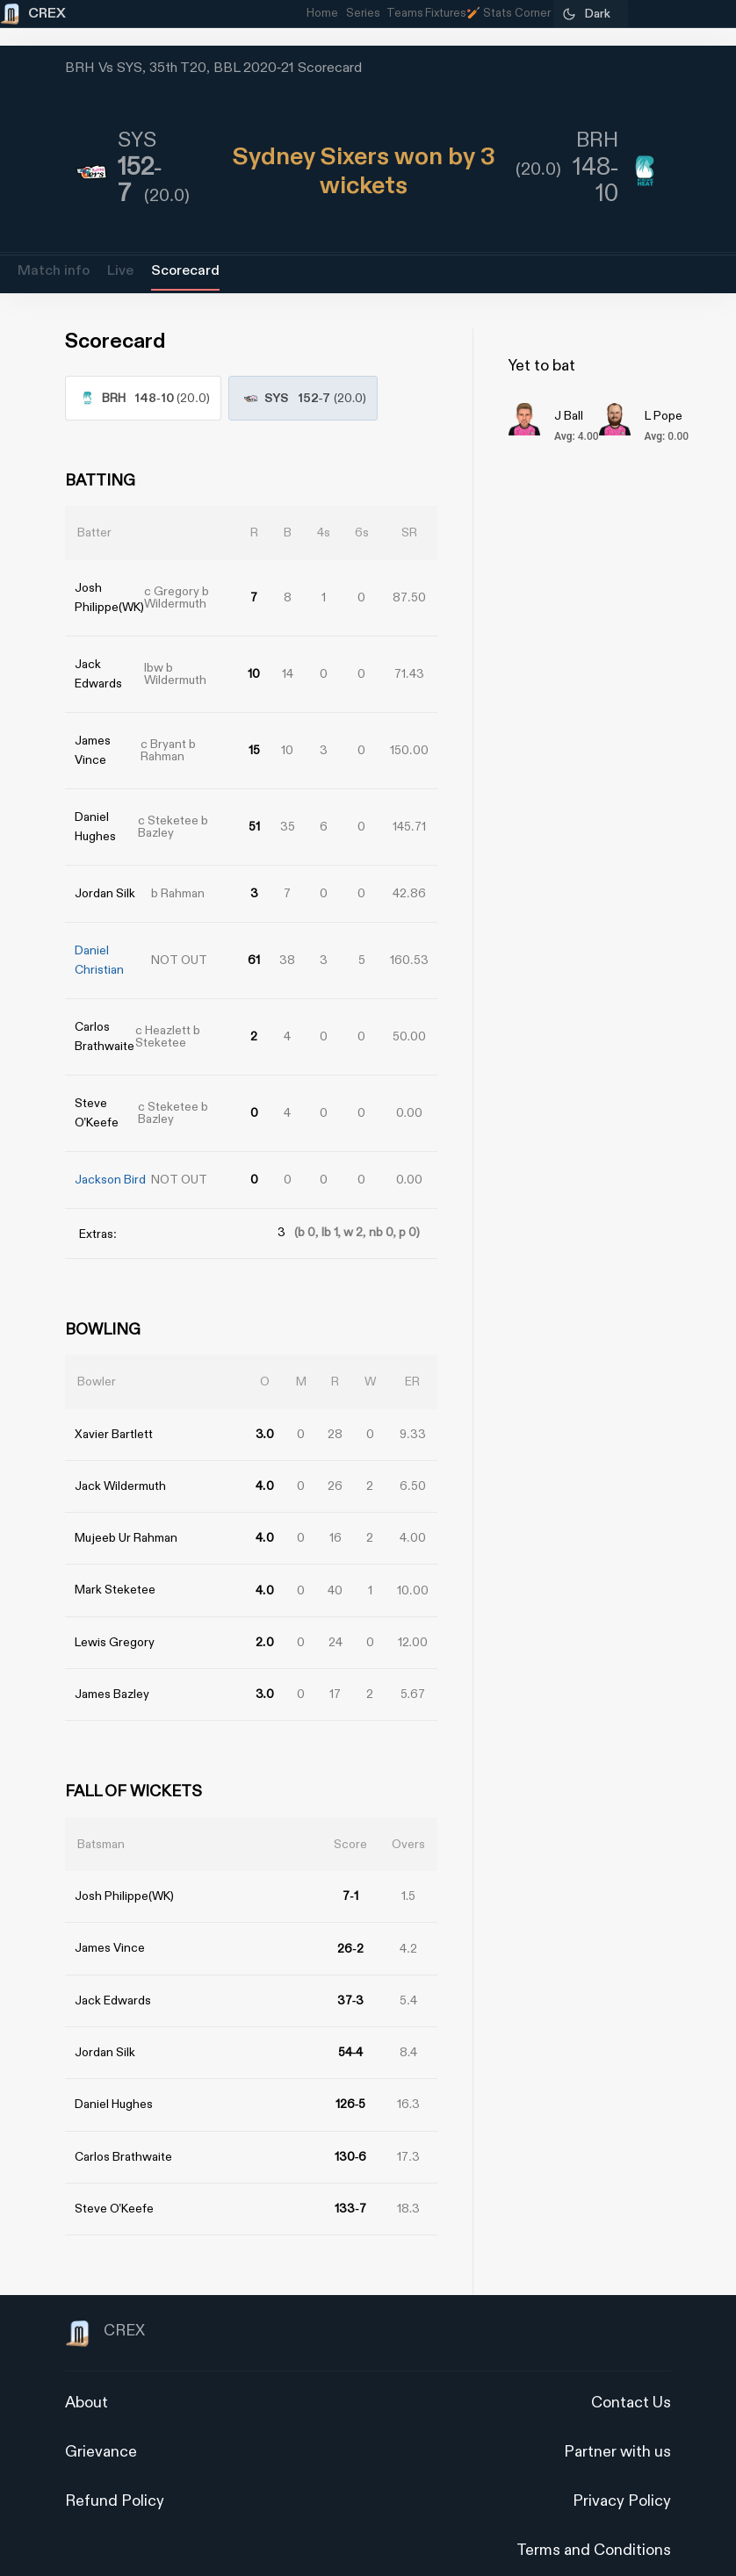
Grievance (101, 2425)
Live (120, 271)
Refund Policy (114, 2474)
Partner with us (617, 2425)
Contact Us (631, 2376)
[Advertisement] (670, 1396)
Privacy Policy (622, 2474)
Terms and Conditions (593, 2524)
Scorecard (185, 271)
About (86, 2376)
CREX (105, 2307)
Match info (54, 271)
